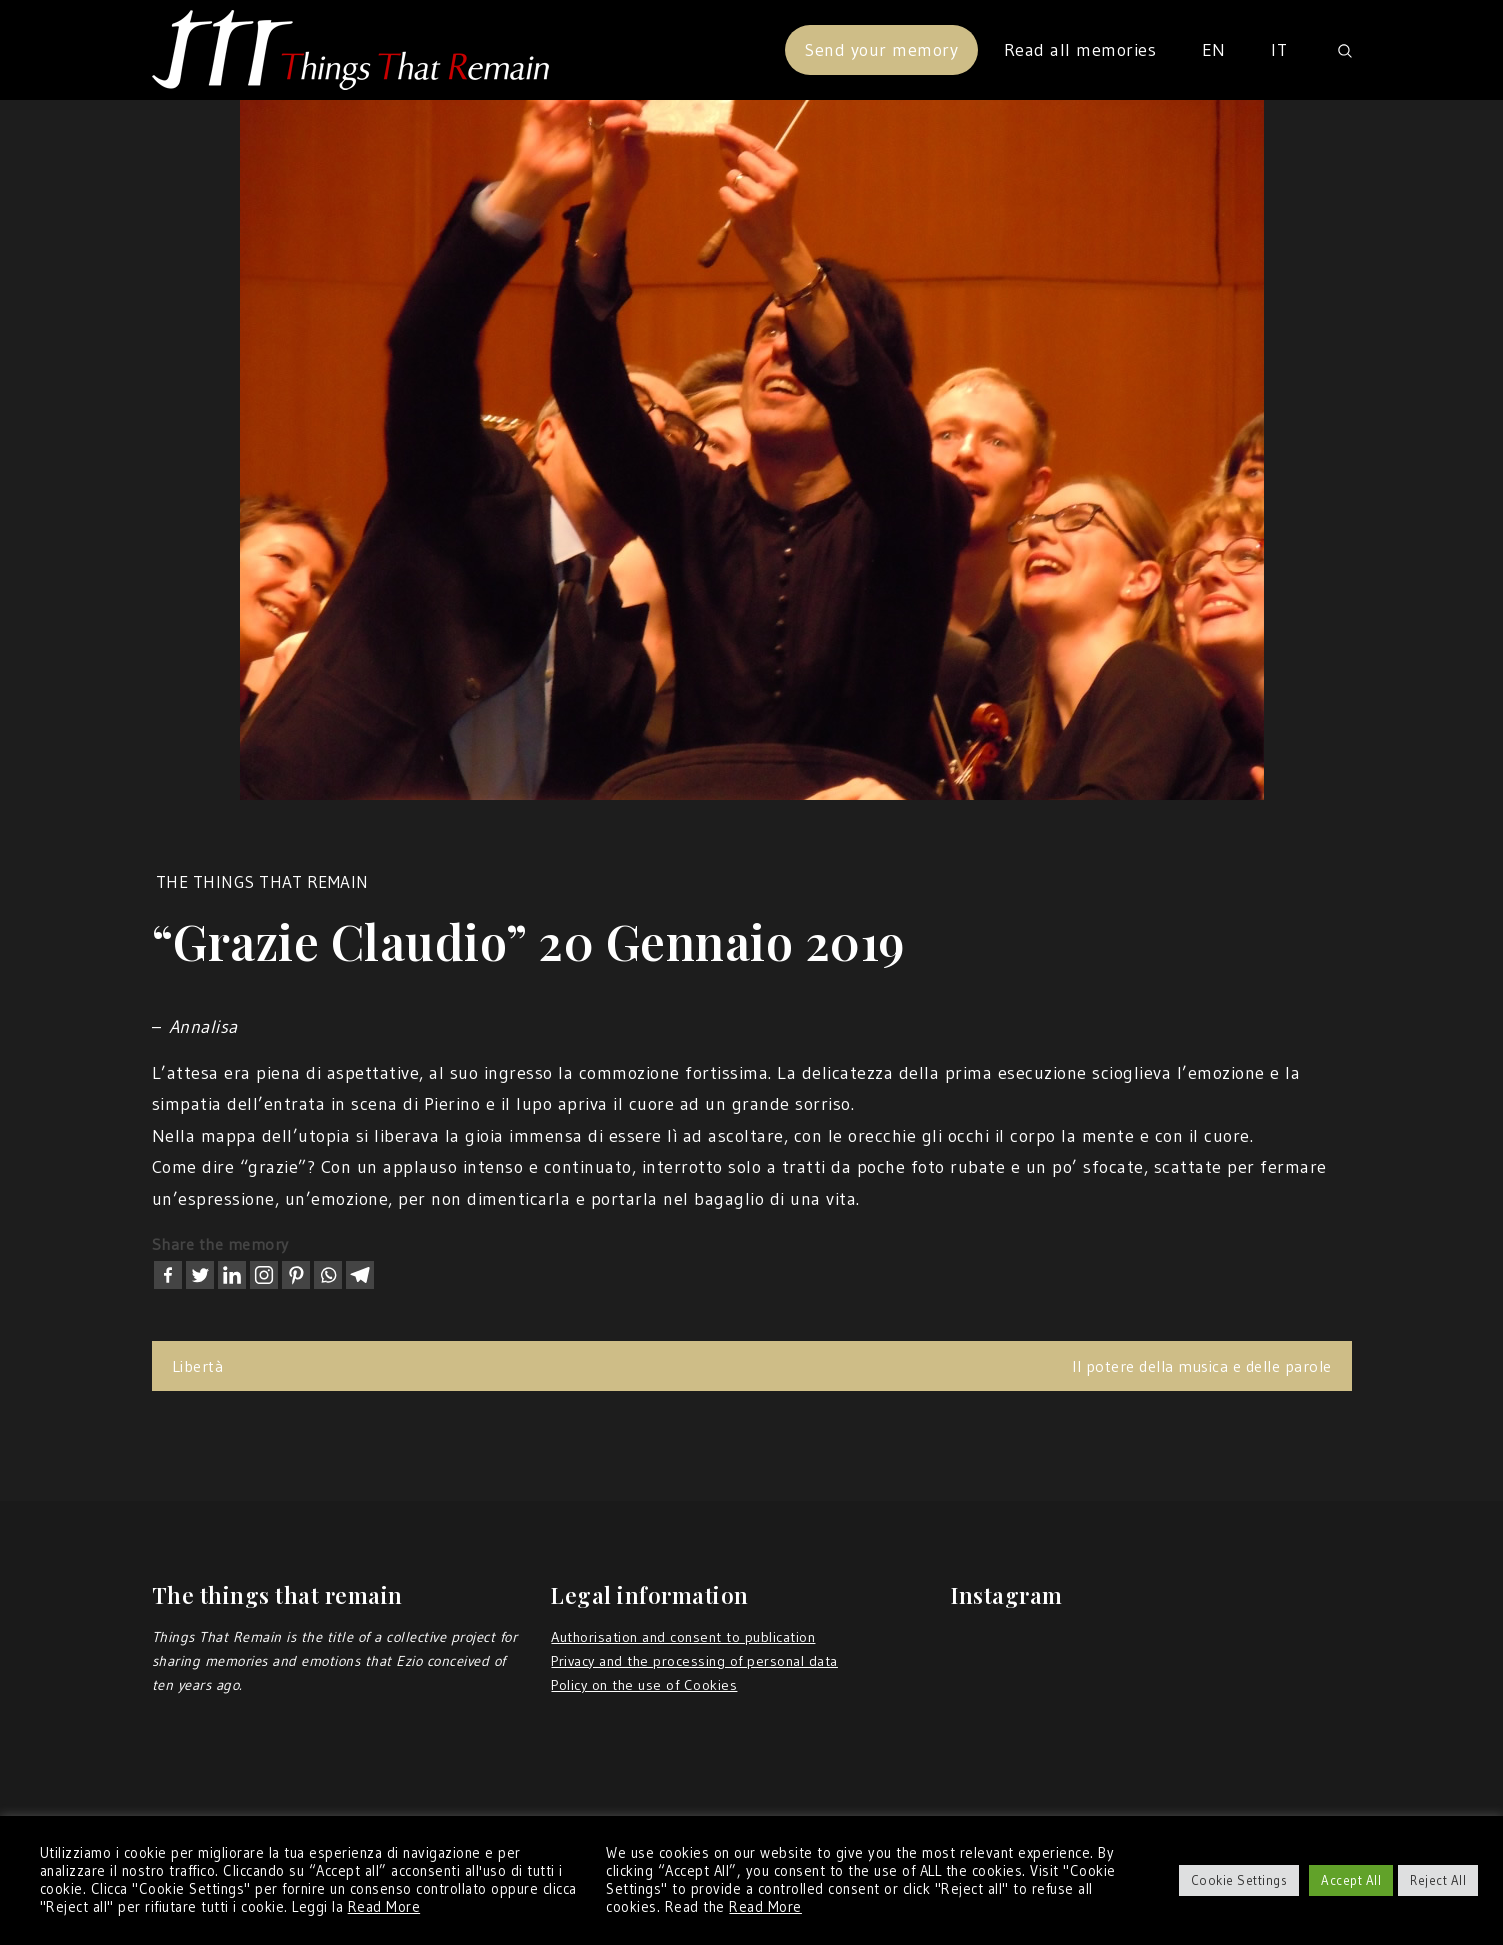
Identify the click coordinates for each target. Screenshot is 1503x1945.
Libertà (198, 1366)
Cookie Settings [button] (1239, 1880)
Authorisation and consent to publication (683, 1637)
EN (1214, 50)
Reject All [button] (1438, 1880)
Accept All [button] (1351, 1880)
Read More (384, 1907)
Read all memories (1080, 50)
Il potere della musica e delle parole (1202, 1366)
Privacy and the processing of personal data (694, 1661)
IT (1279, 50)
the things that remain (262, 881)
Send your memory (881, 50)
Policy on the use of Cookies (644, 1685)
